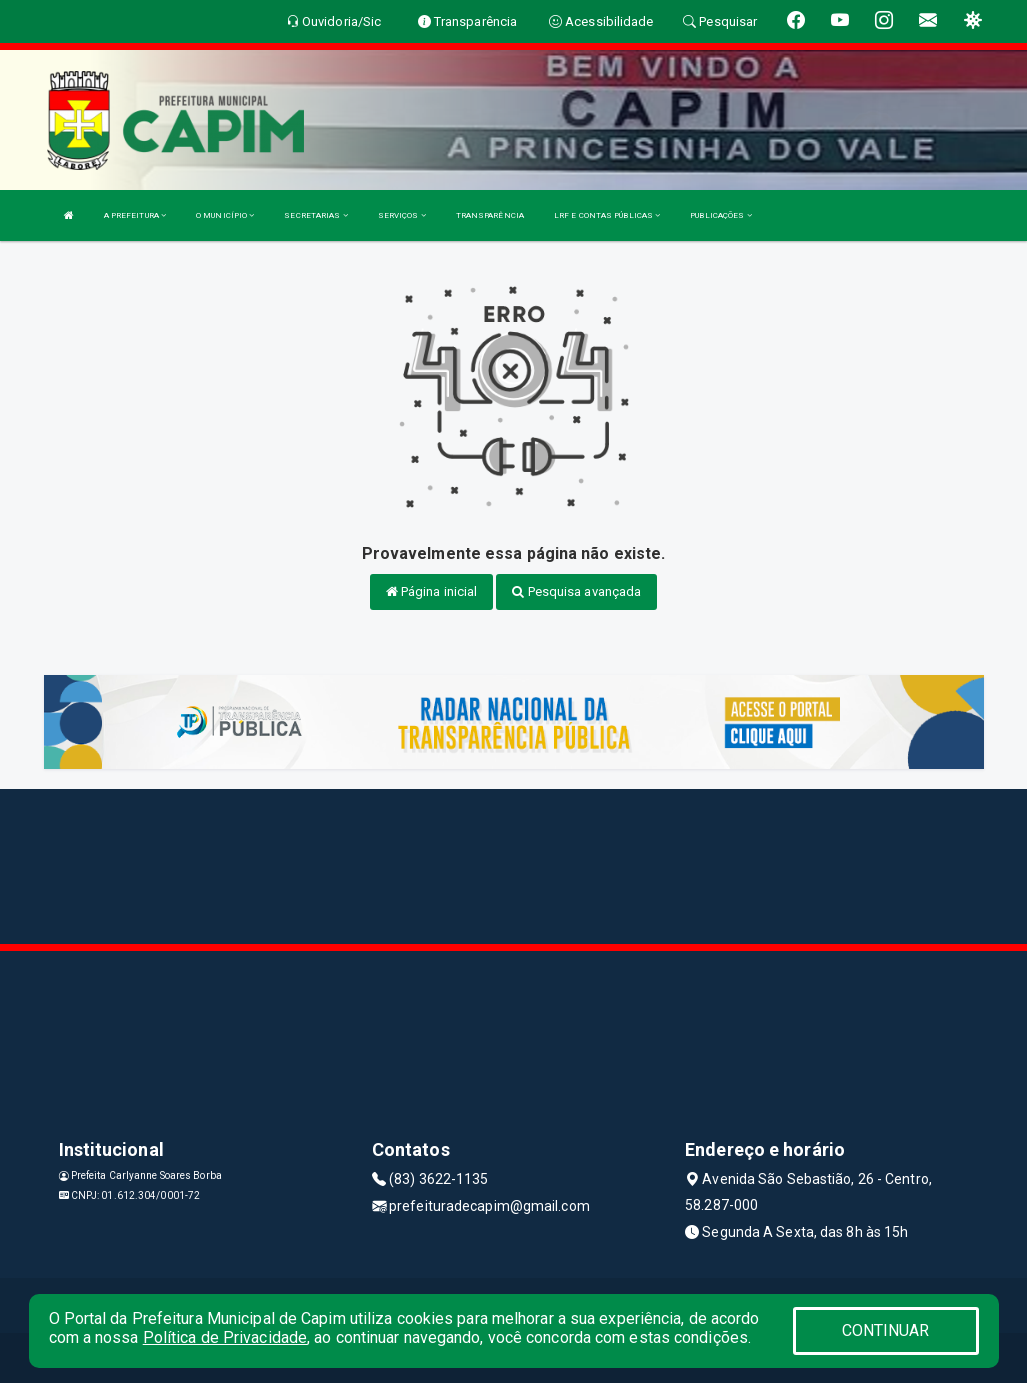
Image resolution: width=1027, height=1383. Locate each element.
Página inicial (432, 591)
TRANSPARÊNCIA (490, 215)
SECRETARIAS (315, 215)
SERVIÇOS (402, 215)
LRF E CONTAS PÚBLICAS (607, 215)
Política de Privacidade (225, 1337)
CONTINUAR (886, 1330)
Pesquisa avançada (576, 591)
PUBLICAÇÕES (720, 215)
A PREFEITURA (135, 215)
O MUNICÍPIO (225, 215)
